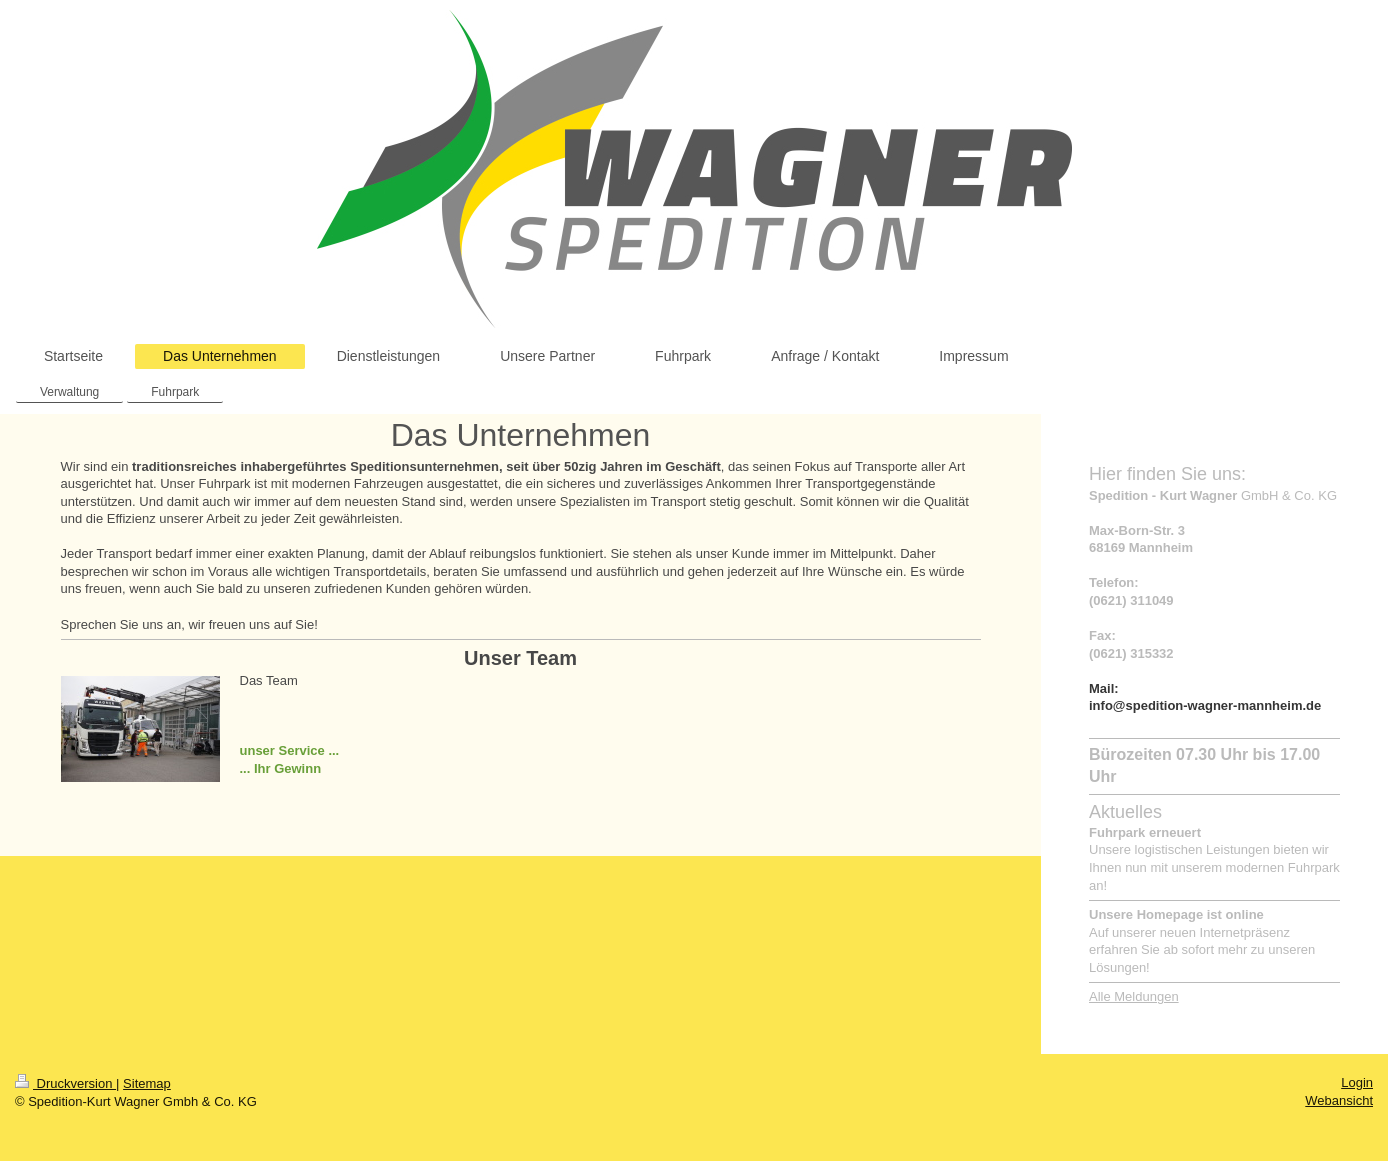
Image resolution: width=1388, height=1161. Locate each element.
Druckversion (65, 1083)
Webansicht (1339, 1100)
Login (1357, 1082)
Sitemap (147, 1083)
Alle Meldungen (1134, 996)
